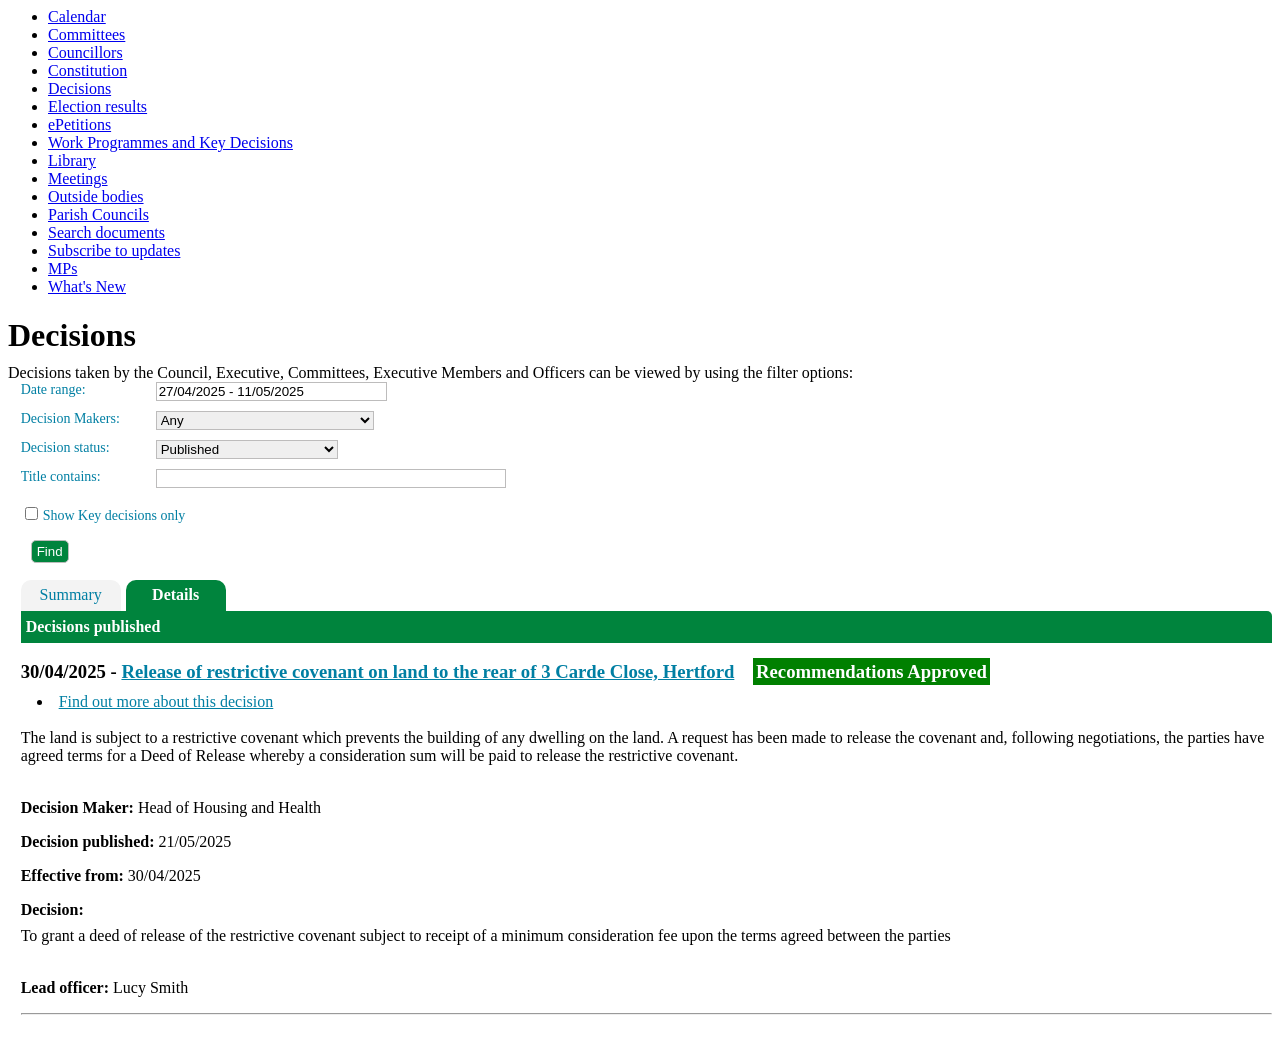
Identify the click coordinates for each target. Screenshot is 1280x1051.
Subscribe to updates (114, 250)
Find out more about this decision (166, 701)
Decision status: (65, 447)
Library (72, 160)
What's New (87, 286)
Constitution (87, 70)
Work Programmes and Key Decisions (170, 142)
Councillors (85, 52)
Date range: (53, 389)
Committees (86, 34)
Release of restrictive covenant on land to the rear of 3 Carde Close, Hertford (427, 671)
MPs (62, 268)
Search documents (106, 232)
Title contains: (61, 476)
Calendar (77, 16)
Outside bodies (96, 196)
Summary (71, 594)
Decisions (79, 88)
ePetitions (79, 124)
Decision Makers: (70, 418)
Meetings (78, 178)
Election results (97, 106)
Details (175, 594)
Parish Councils (98, 214)
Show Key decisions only (114, 515)
